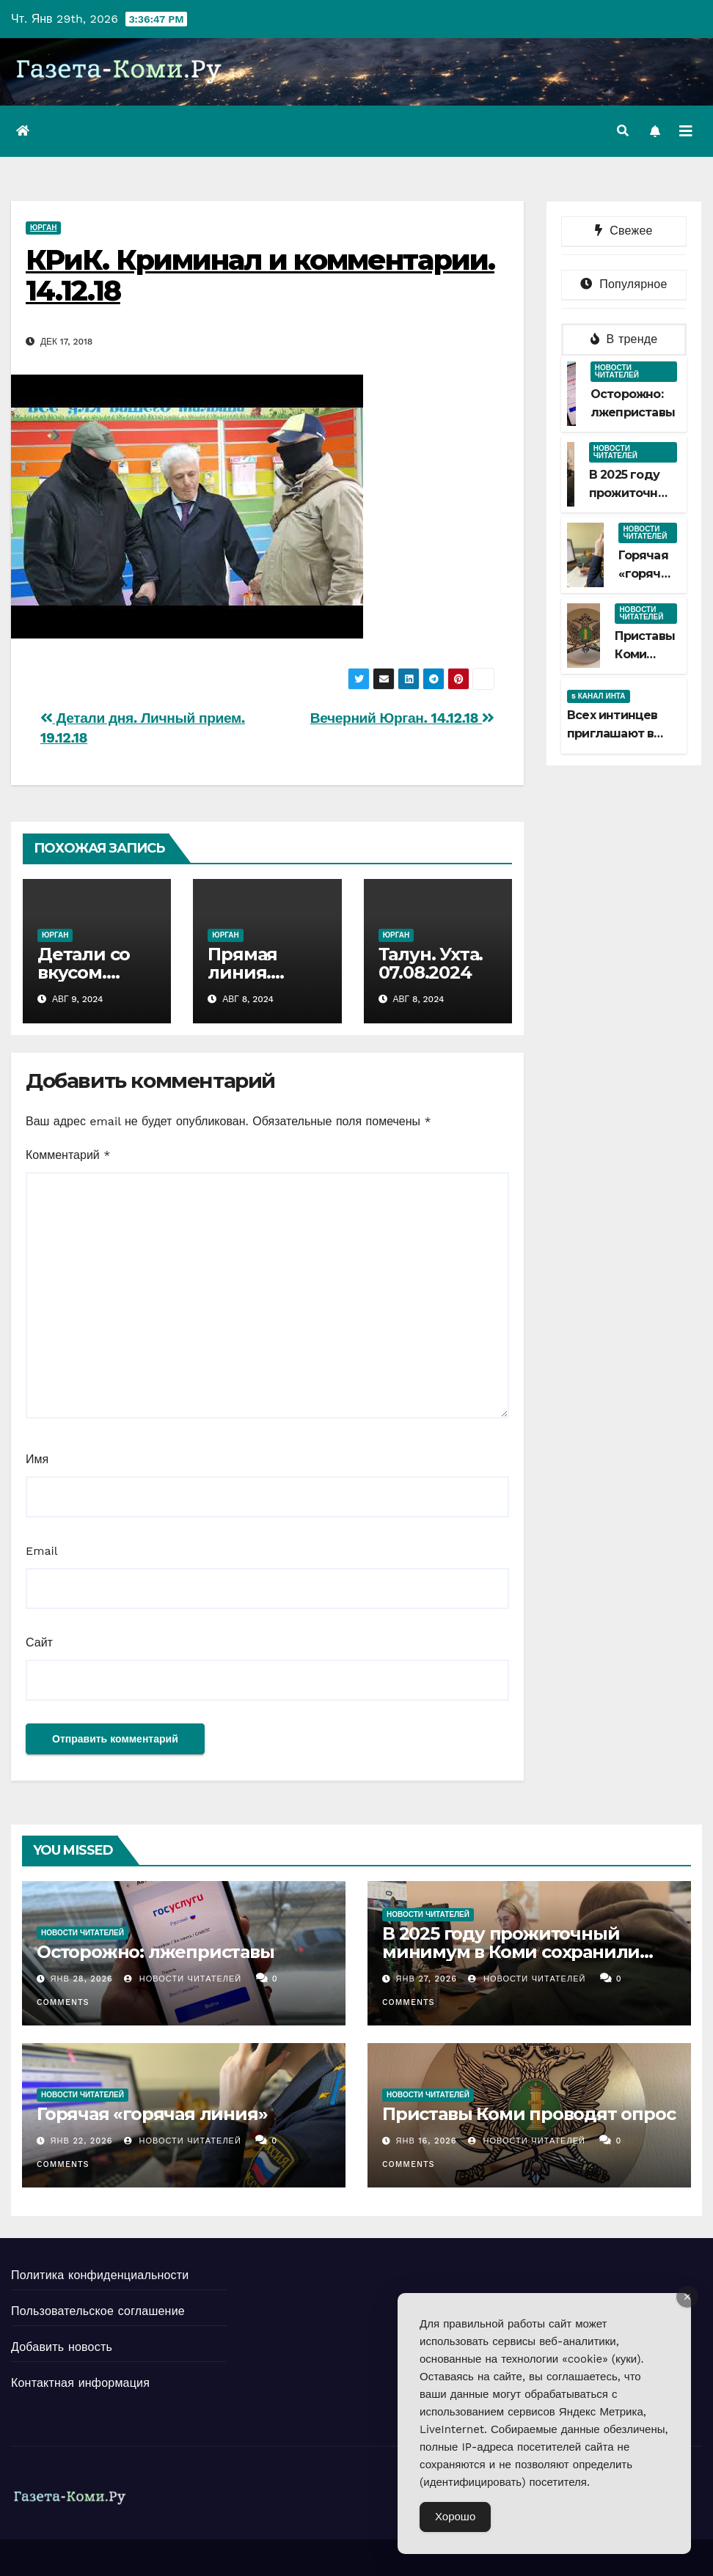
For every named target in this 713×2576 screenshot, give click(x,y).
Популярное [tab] (623, 284)
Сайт (39, 1642)
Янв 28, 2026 (82, 1979)
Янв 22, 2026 (82, 2141)
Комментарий (68, 1155)
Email (42, 1551)
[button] (623, 131)
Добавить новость (61, 2347)
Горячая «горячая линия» (646, 573)
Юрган (43, 228)
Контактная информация (80, 2383)
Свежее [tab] (623, 231)
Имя (37, 1459)
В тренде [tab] (624, 339)
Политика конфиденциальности (100, 2275)
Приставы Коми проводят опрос (528, 2113)
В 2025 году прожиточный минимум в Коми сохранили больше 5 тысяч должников (511, 1952)
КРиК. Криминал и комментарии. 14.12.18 (260, 275)
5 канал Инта (598, 696)
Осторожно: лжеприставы (155, 1951)
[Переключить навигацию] (686, 131)
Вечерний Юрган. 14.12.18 (402, 718)
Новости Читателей (182, 1979)
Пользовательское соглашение (98, 2311)
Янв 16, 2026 (426, 2141)
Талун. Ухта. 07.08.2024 (431, 963)
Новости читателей (617, 371)
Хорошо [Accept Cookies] (455, 2516)
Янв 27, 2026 (426, 1979)
